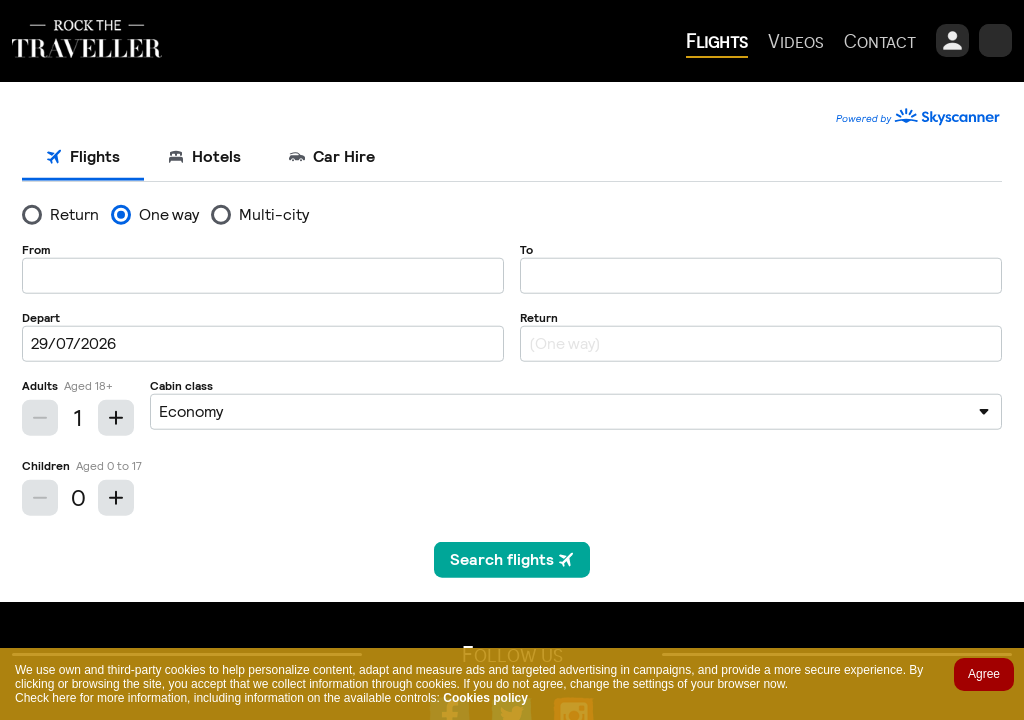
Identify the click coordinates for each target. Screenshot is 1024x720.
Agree (984, 674)
